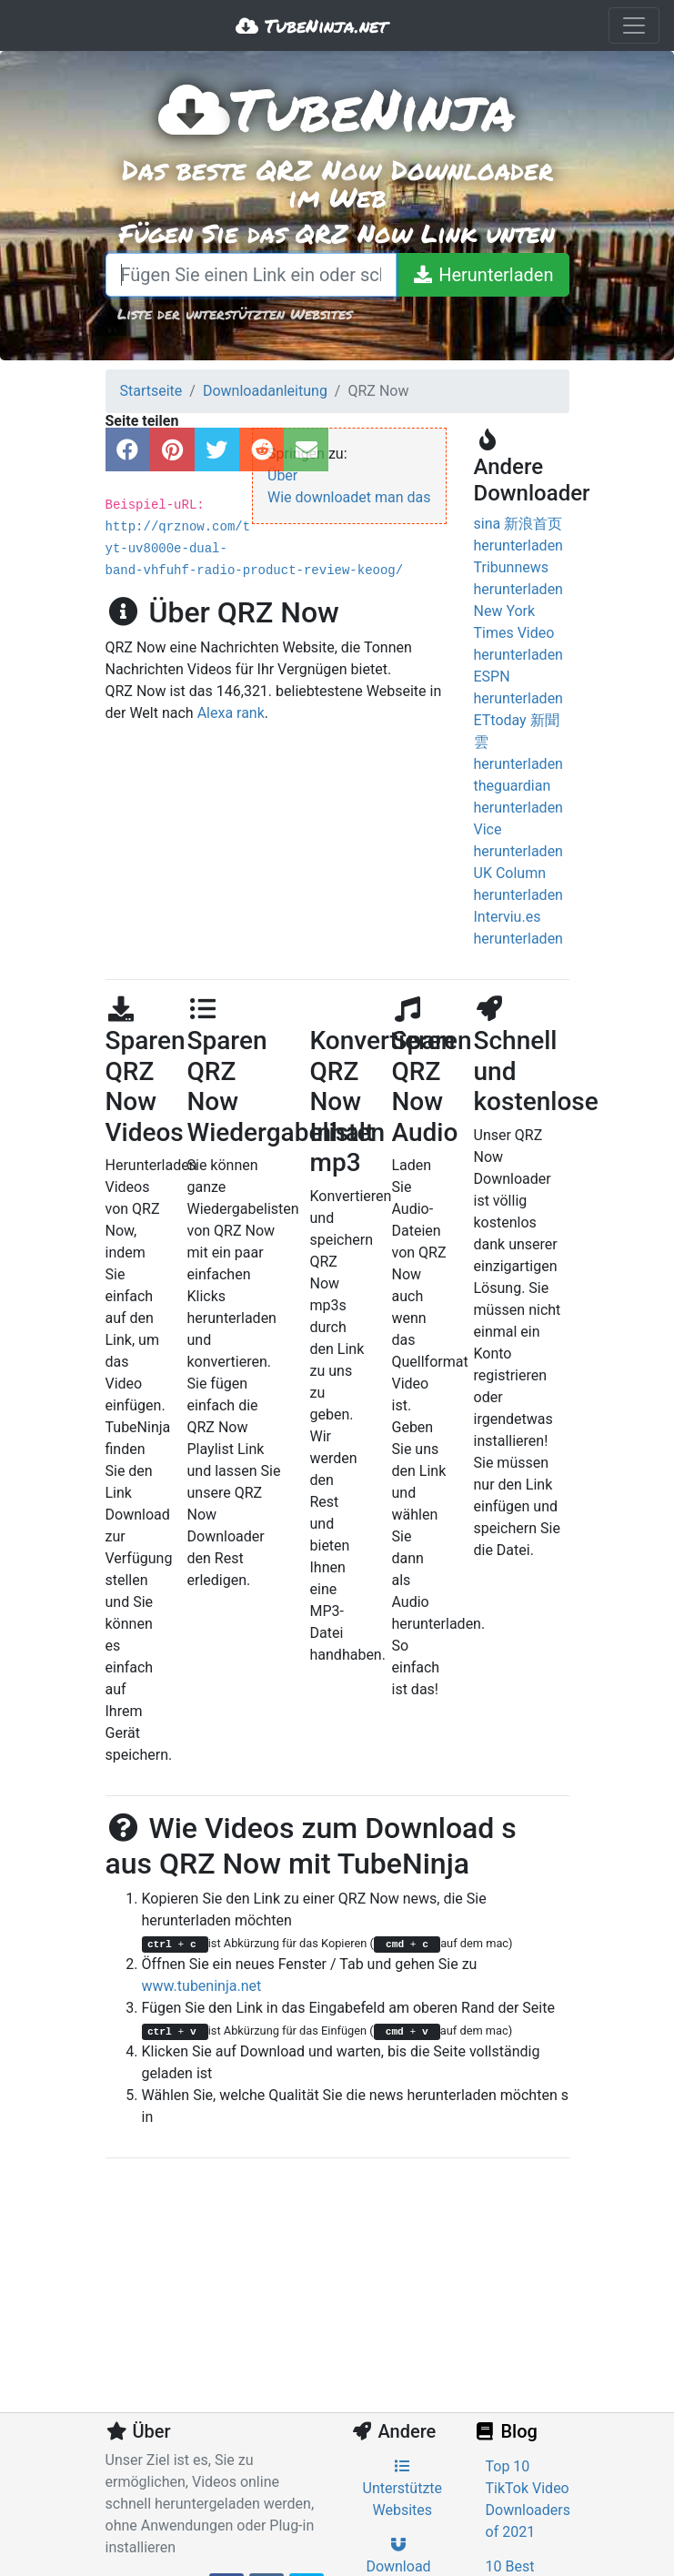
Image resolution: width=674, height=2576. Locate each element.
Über (282, 475)
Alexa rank (231, 713)
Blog (506, 2431)
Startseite (151, 390)
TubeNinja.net (311, 25)
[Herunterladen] (482, 275)
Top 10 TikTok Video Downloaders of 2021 (528, 2499)
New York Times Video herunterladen (518, 632)
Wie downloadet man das (349, 497)
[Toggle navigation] (634, 25)
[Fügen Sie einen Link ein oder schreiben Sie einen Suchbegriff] (251, 275)
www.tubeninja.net (202, 1986)
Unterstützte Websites (403, 2489)
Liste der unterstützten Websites (234, 313)
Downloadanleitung (265, 390)
